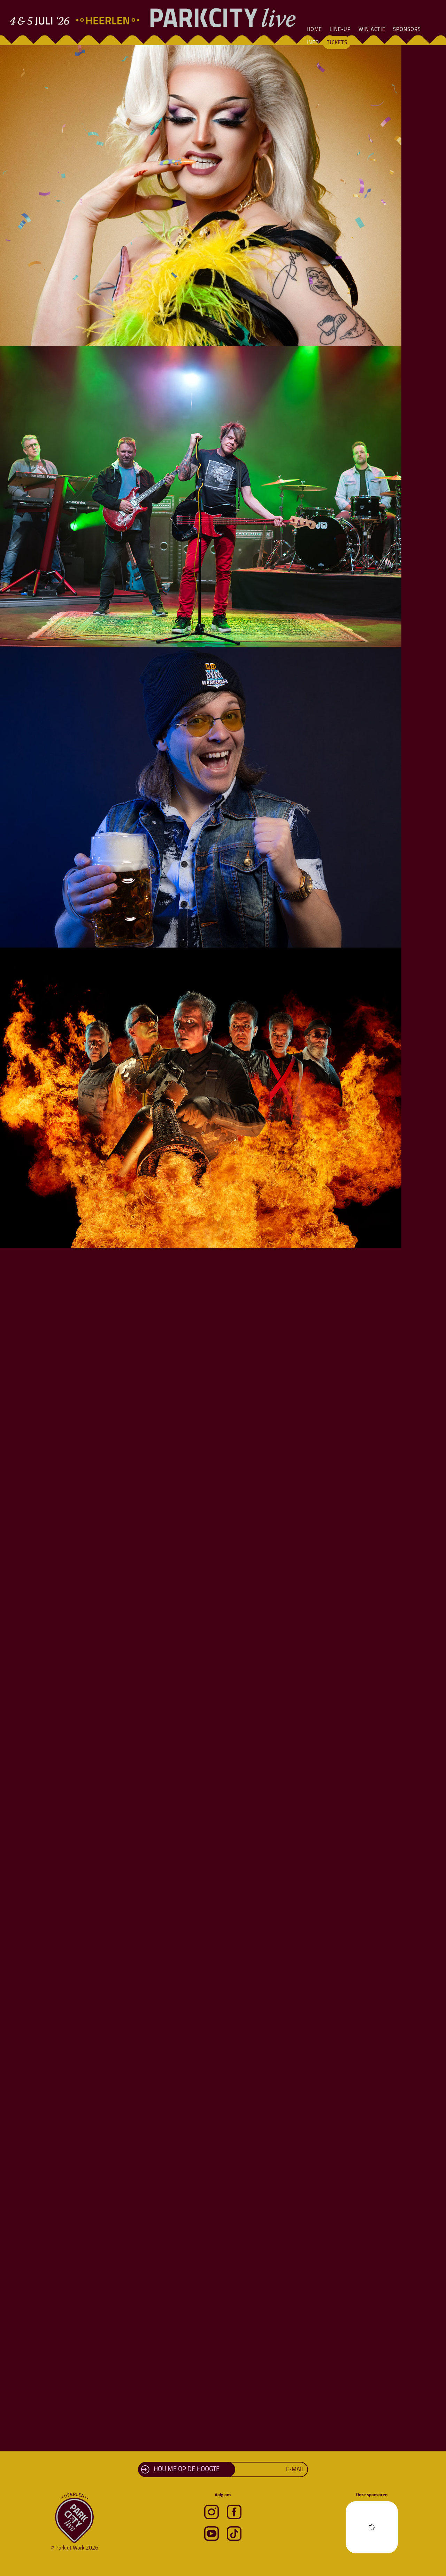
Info (313, 43)
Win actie (372, 29)
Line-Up (340, 29)
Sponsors (407, 29)
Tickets (337, 43)
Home (314, 29)
